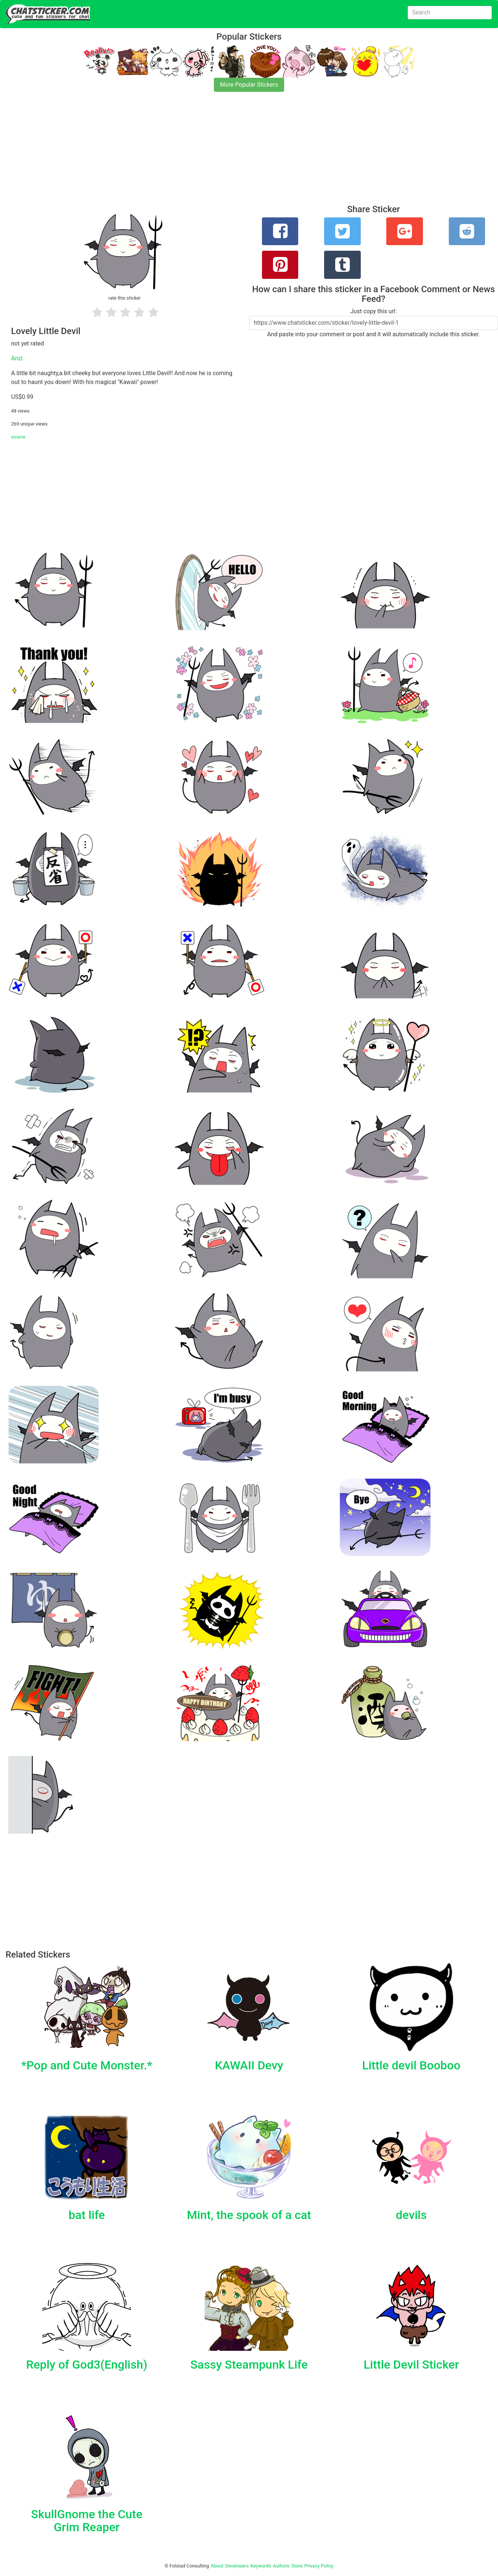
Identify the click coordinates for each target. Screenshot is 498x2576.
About (217, 2566)
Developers (237, 2566)
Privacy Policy (318, 2566)
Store (296, 2566)
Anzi (17, 358)
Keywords (260, 2566)
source (18, 437)
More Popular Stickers (249, 84)
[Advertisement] (222, 152)
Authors (281, 2566)
